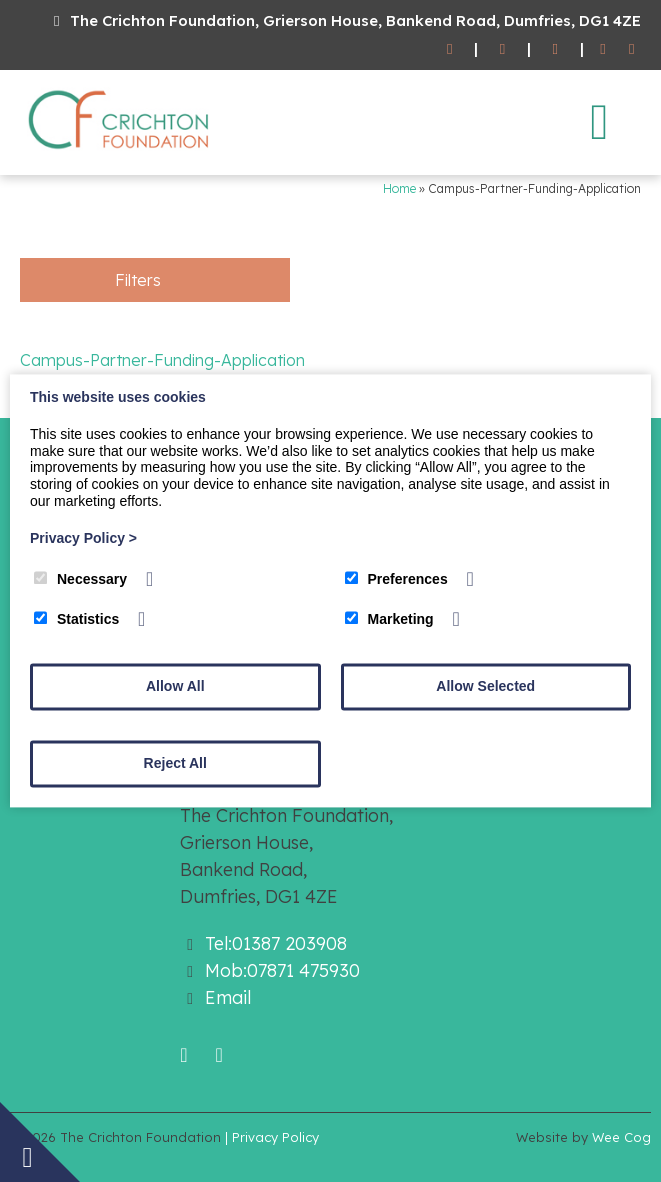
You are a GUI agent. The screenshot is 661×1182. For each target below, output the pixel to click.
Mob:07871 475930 (282, 970)
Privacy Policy (83, 538)
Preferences (396, 579)
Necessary (80, 579)
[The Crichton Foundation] (120, 153)
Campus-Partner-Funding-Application (162, 360)
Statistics (76, 620)
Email (228, 997)
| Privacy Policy (272, 1137)
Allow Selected (485, 687)
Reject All (175, 764)
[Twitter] (631, 49)
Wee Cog (621, 1137)
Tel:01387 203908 (276, 943)
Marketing (389, 620)
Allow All (175, 687)
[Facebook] (603, 49)
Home (399, 188)
